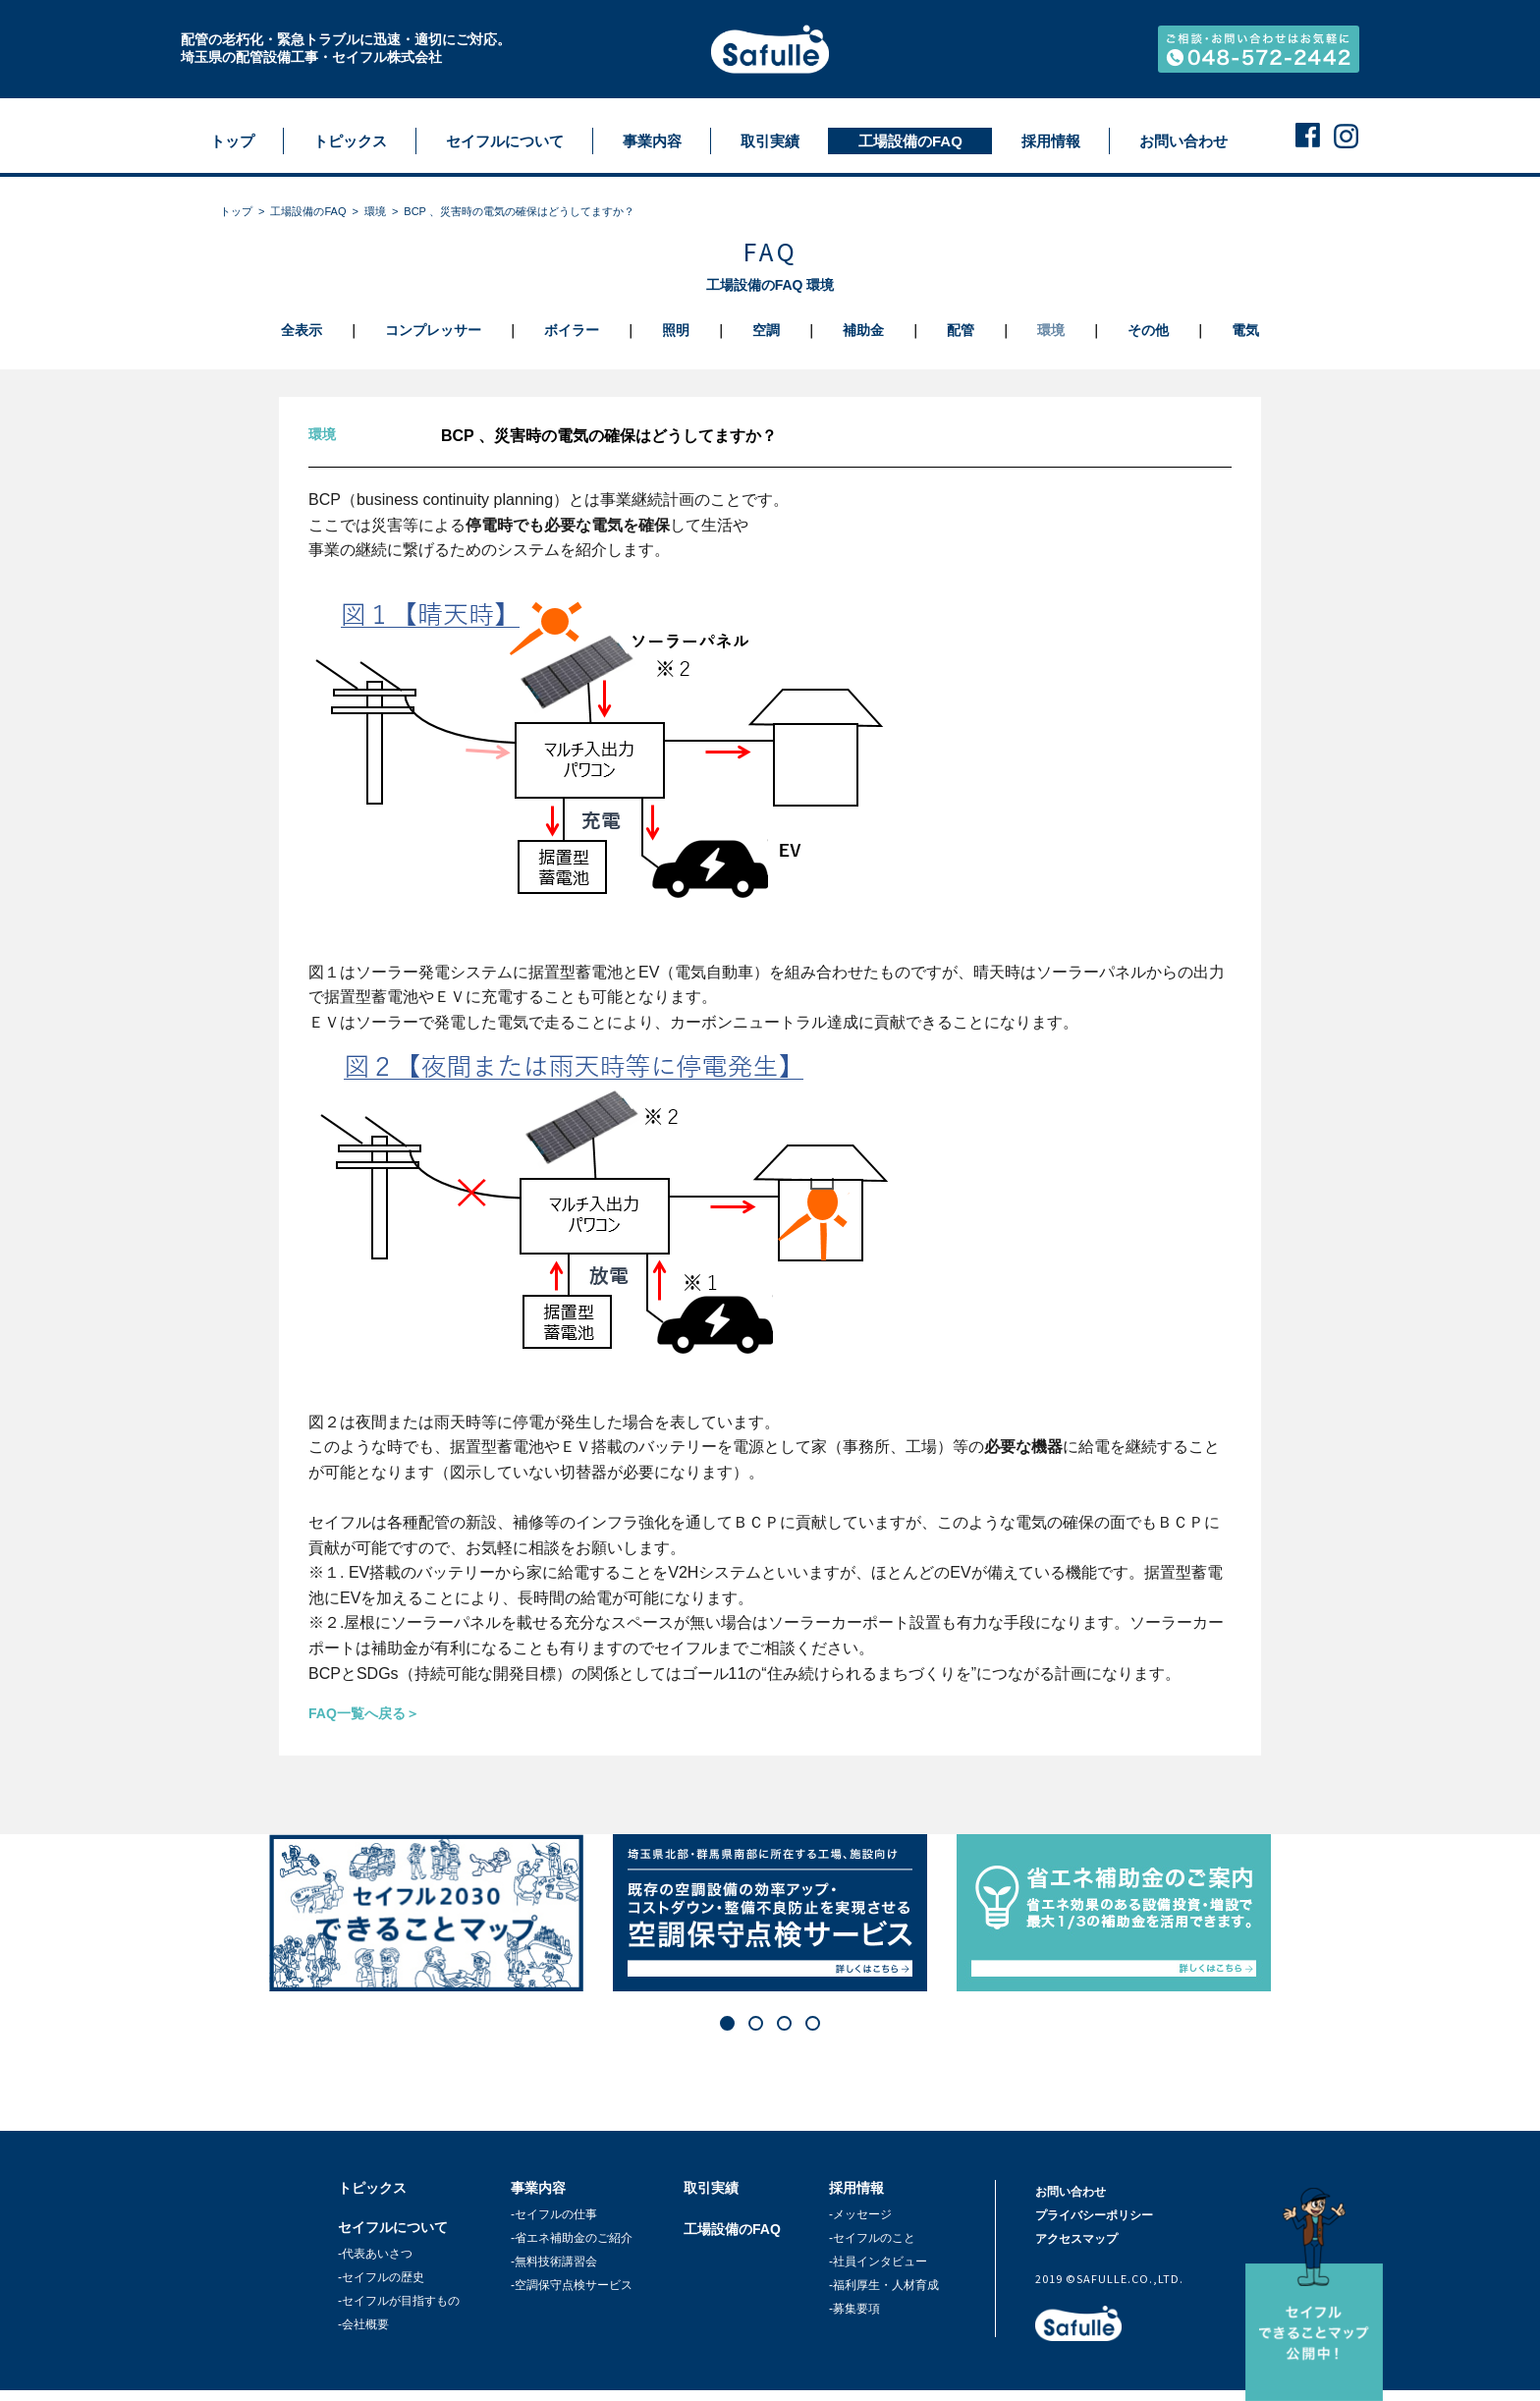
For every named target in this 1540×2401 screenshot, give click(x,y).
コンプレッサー (433, 330)
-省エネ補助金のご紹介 (571, 2238)
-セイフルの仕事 (554, 2214)
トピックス (372, 2188)
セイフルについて (393, 2227)
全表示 (301, 330)
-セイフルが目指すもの (399, 2301)
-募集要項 (854, 2309)
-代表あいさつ (375, 2254)
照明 (675, 330)
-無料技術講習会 (554, 2261)
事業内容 (538, 2188)
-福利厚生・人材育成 (884, 2285)
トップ (236, 211)
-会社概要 (363, 2324)
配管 (960, 330)
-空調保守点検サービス (571, 2285)
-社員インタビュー (878, 2261)
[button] (727, 2023)
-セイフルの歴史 (381, 2277)
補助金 (863, 330)
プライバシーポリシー (1094, 2215)
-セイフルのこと (872, 2238)
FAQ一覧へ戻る (357, 1713)
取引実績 (711, 2188)
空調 (766, 330)
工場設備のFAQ (308, 211)
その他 (1148, 330)
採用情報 (856, 2188)
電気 (1245, 330)
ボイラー (571, 330)
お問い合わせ (1070, 2192)
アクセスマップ (1076, 2239)
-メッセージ (860, 2214)
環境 (375, 211)
